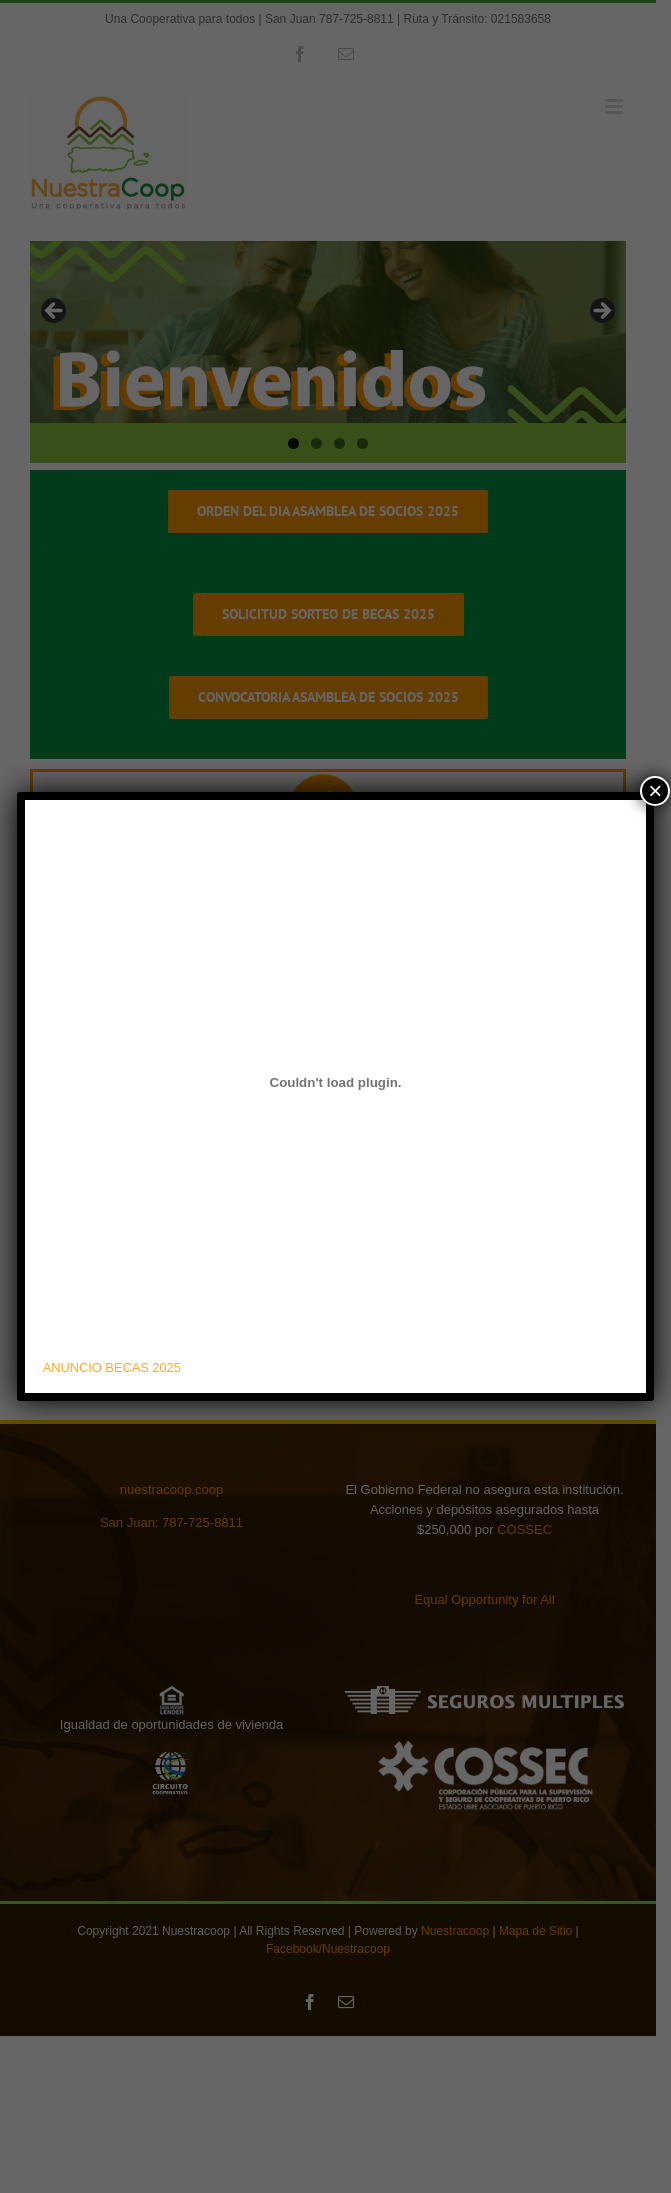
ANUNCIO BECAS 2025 (112, 1367)
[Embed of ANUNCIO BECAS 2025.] (335, 1083)
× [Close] (655, 790)
